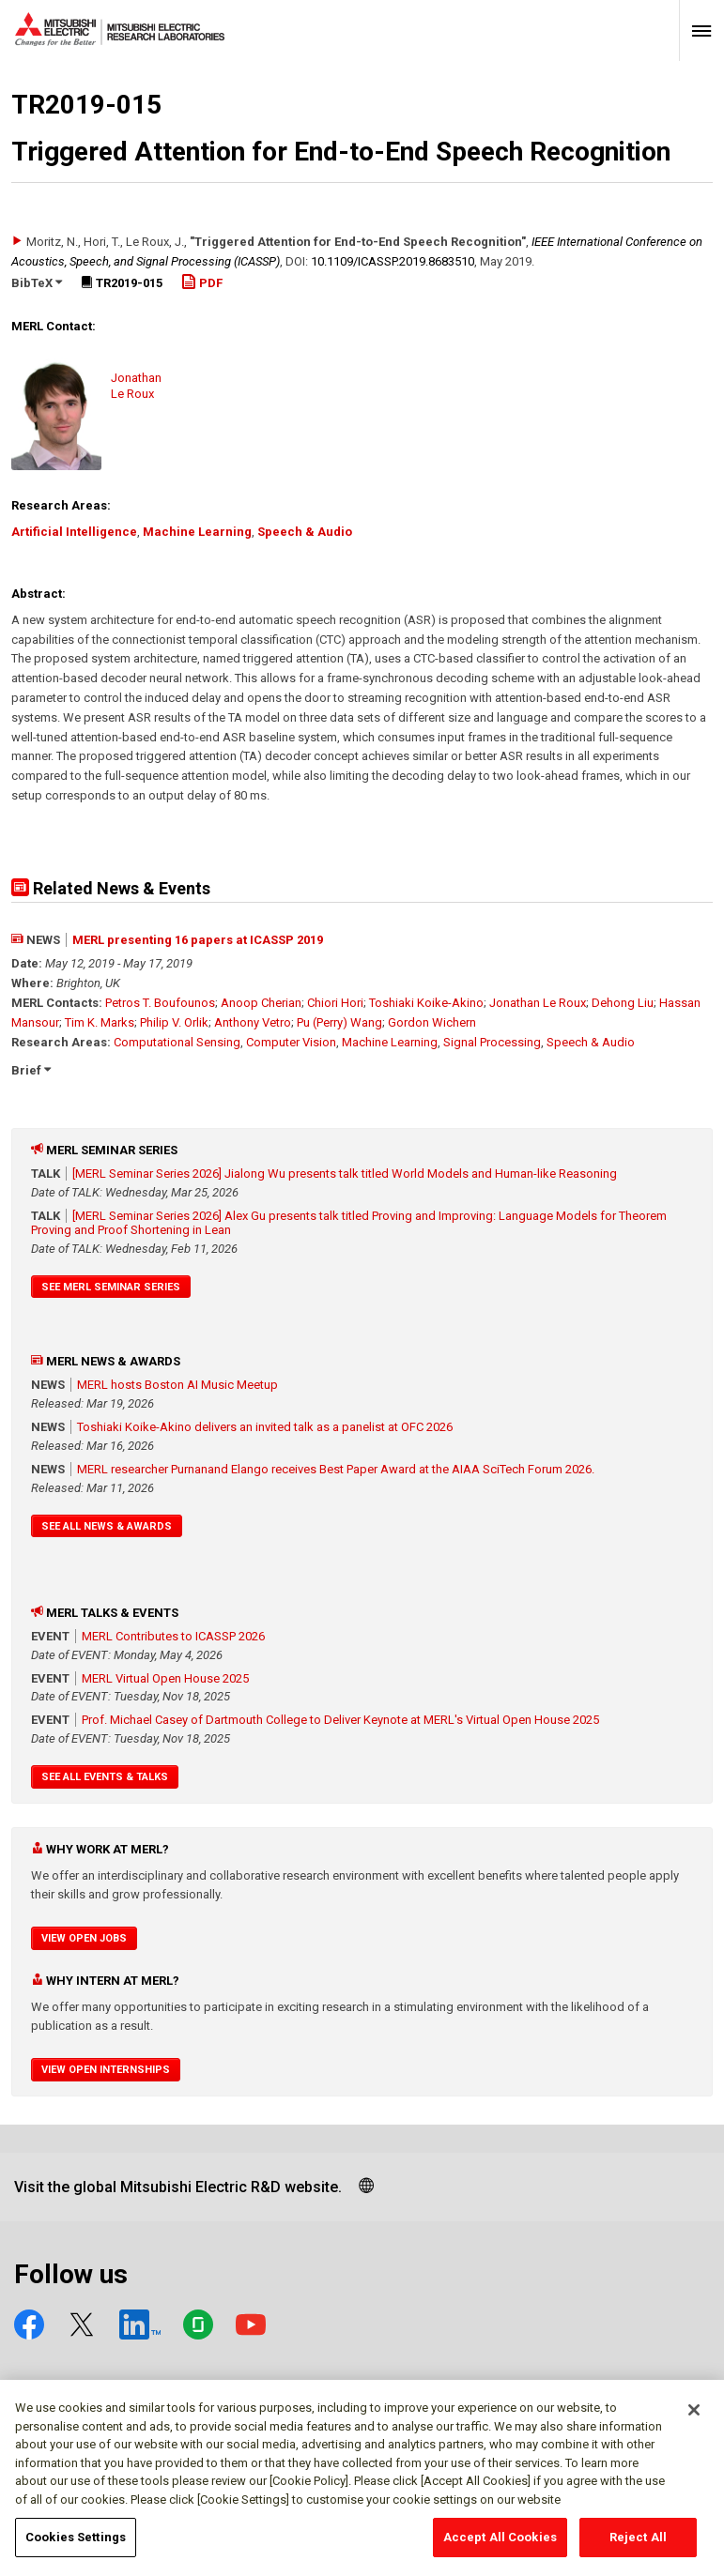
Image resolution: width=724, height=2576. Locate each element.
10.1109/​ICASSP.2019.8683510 (392, 261)
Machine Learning (197, 532)
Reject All (638, 2545)
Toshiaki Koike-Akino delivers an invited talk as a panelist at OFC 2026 (265, 1427)
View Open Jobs (84, 1938)
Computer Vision (291, 1042)
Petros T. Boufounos (160, 1003)
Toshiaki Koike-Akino (426, 1003)
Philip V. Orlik (174, 1022)
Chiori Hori (335, 1003)
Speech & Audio (304, 532)
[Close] (694, 2417)
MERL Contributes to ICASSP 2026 (173, 1636)
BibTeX (36, 283)
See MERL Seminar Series (110, 1287)
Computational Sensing (177, 1042)
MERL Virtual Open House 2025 (165, 1678)
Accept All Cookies (500, 2545)
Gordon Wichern (432, 1022)
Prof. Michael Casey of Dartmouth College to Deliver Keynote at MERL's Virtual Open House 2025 (340, 1720)
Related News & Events (110, 888)
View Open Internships (105, 2070)
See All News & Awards (106, 1526)
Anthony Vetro (252, 1022)
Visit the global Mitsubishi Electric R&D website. (178, 2187)
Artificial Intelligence (74, 532)
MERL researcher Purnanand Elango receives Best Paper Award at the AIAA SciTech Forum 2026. (335, 1469)
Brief (31, 1070)
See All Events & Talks (104, 1777)
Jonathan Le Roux (537, 1003)
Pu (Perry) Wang (339, 1022)
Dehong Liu (623, 1003)
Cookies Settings (75, 2545)
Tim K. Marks (99, 1022)
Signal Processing (492, 1042)
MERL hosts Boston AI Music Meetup (177, 1385)
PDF (202, 283)
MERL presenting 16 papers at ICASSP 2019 (197, 940)
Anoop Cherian (261, 1003)
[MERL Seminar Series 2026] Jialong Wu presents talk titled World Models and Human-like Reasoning (344, 1173)
